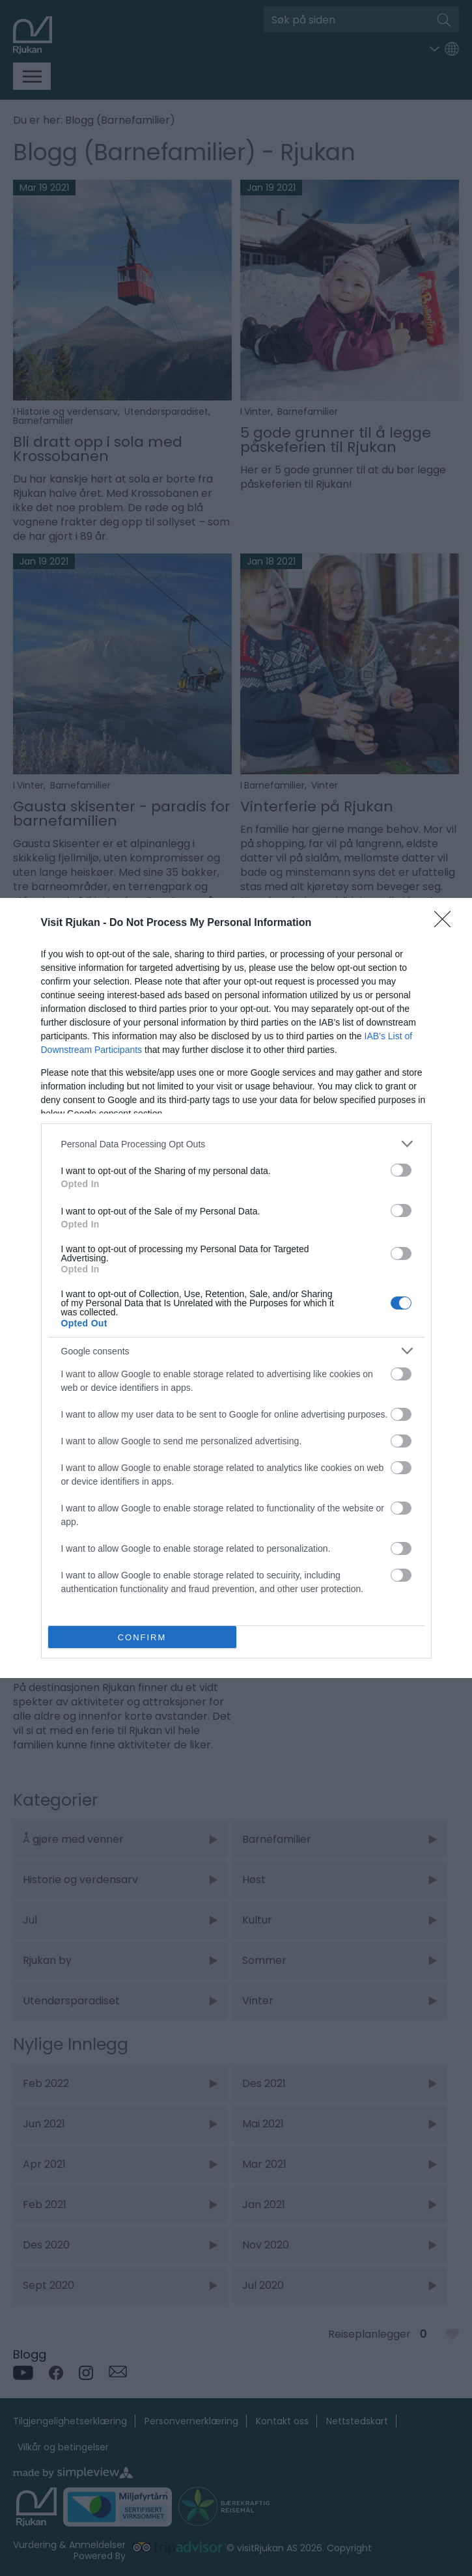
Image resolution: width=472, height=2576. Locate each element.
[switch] (401, 1170)
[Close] (446, 923)
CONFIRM (142, 1637)
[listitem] (236, 1144)
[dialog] (236, 1288)
